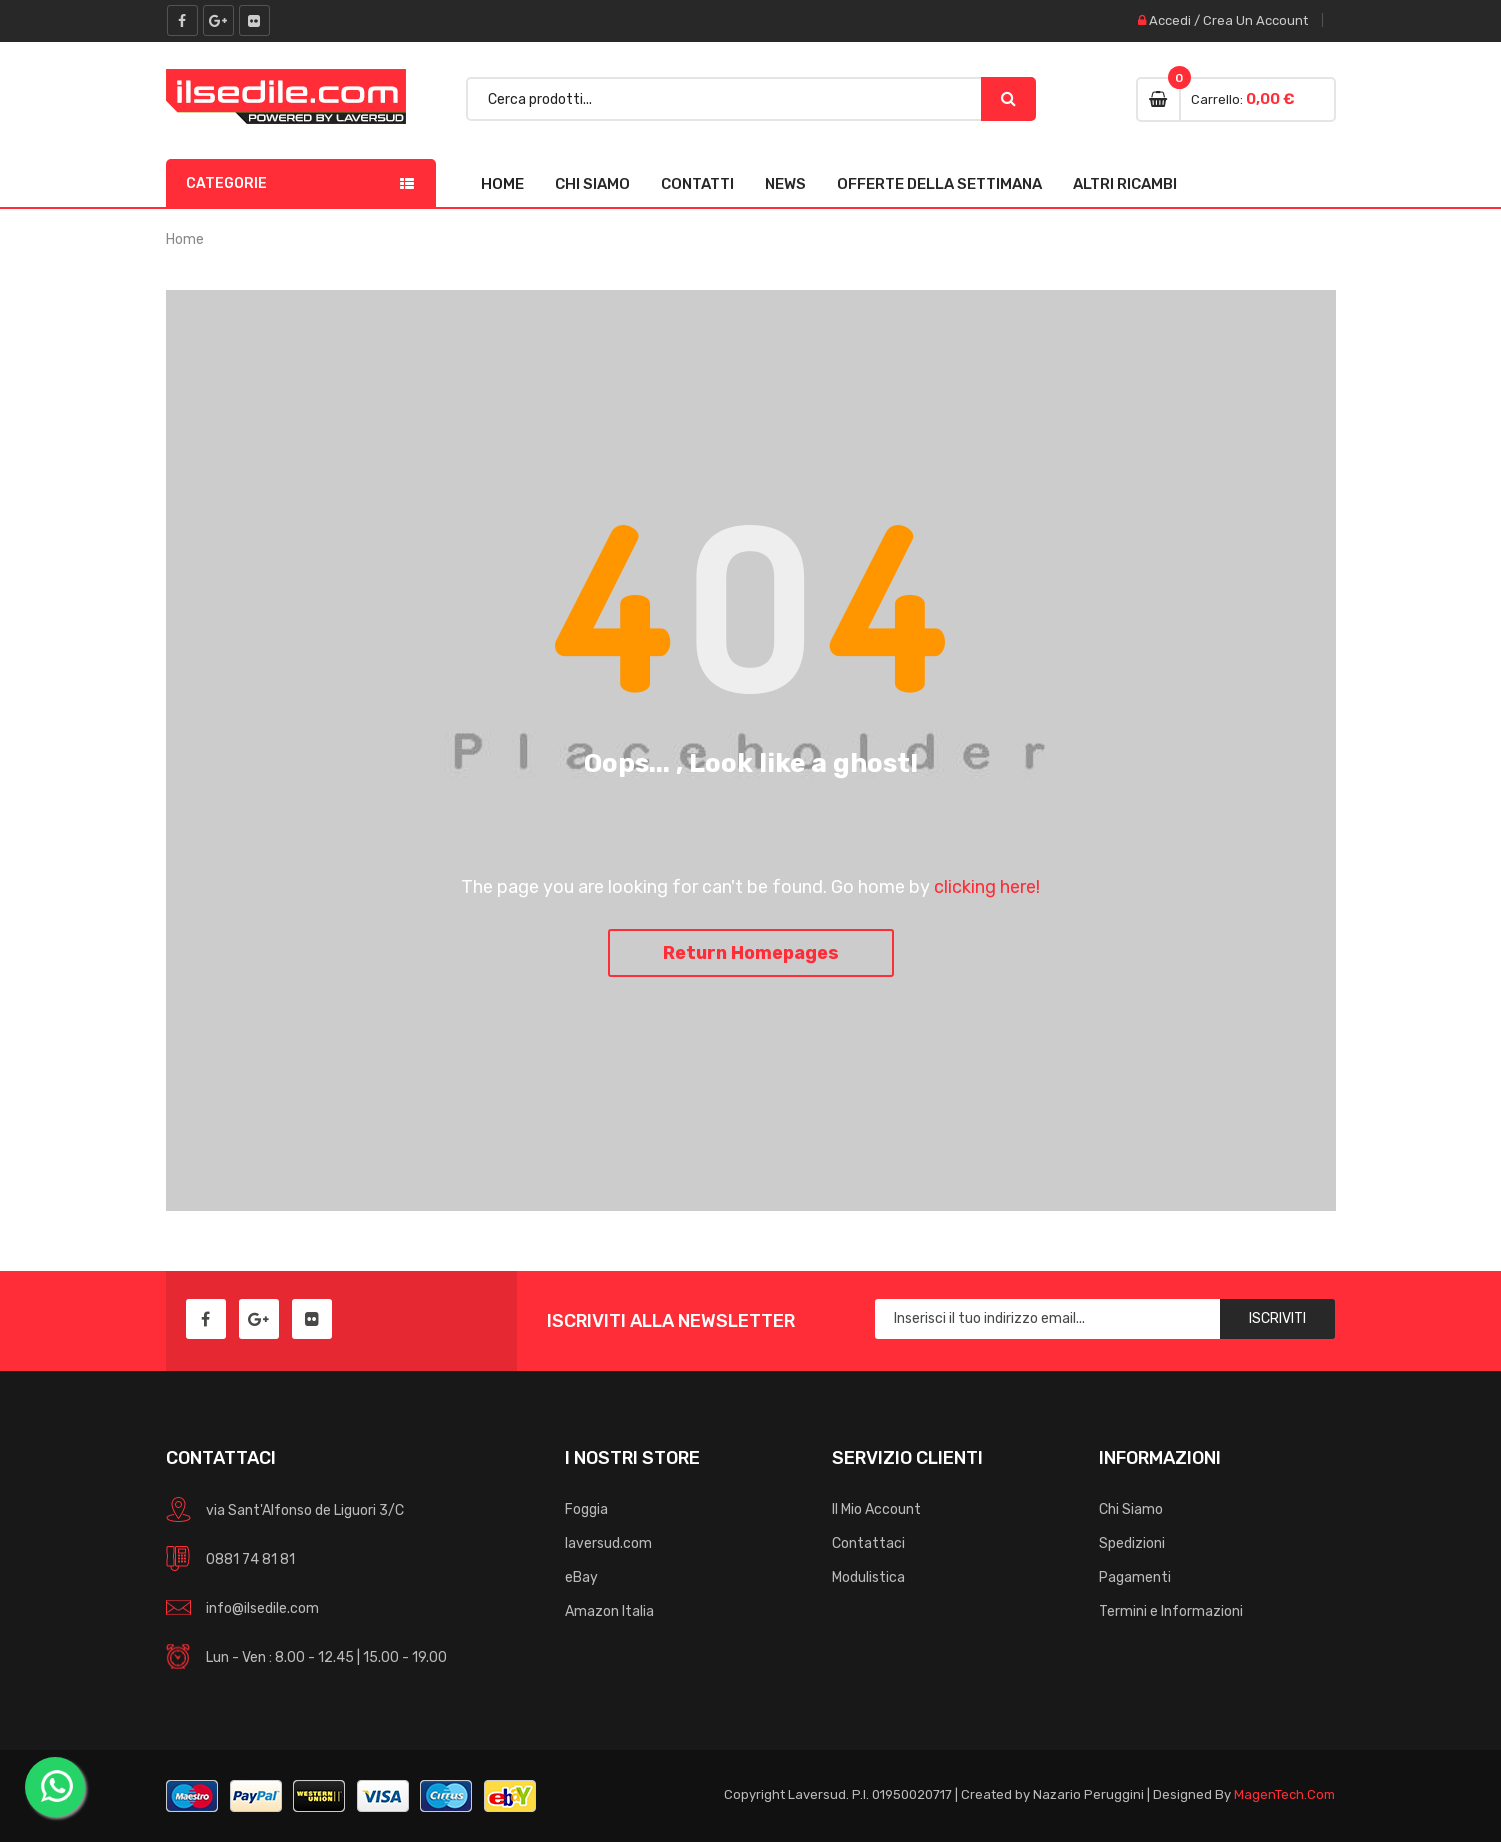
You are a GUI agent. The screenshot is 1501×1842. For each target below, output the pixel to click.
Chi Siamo (592, 184)
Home (502, 184)
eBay (581, 1577)
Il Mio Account (876, 1509)
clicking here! (987, 887)
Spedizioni (1132, 1543)
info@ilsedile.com (262, 1608)
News (785, 184)
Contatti (697, 184)
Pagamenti (1135, 1577)
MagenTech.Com (1284, 1794)
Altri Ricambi (1125, 184)
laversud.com (608, 1543)
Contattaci (868, 1543)
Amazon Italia (609, 1611)
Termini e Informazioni (1171, 1611)
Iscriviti (1277, 1318)
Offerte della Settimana (939, 184)
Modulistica (868, 1577)
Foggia (586, 1509)
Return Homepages (751, 953)
